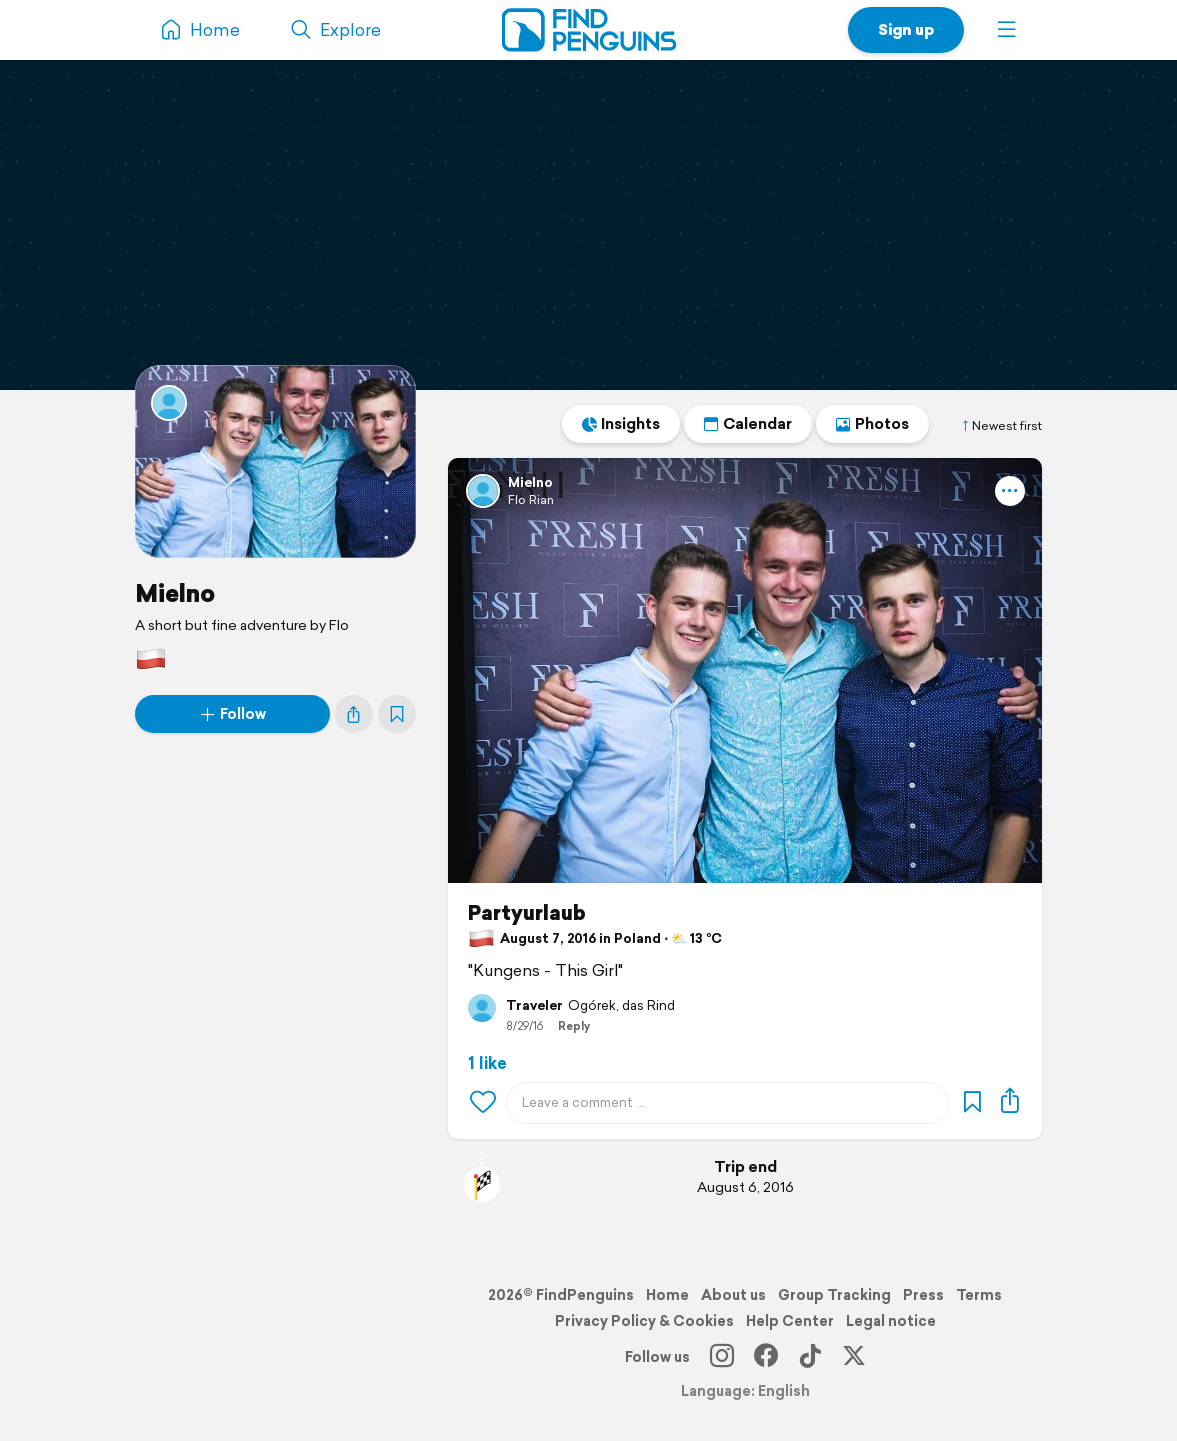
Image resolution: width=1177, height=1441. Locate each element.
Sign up (906, 29)
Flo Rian (531, 499)
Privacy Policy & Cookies (644, 1321)
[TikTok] (810, 1357)
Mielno (175, 593)
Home (667, 1295)
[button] (1007, 30)
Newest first (1001, 426)
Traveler (534, 1006)
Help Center (790, 1321)
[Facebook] (766, 1357)
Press (923, 1295)
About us (733, 1295)
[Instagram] (722, 1357)
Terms (979, 1295)
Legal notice (891, 1321)
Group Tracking (834, 1295)
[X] (854, 1357)
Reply (574, 1026)
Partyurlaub (527, 913)
